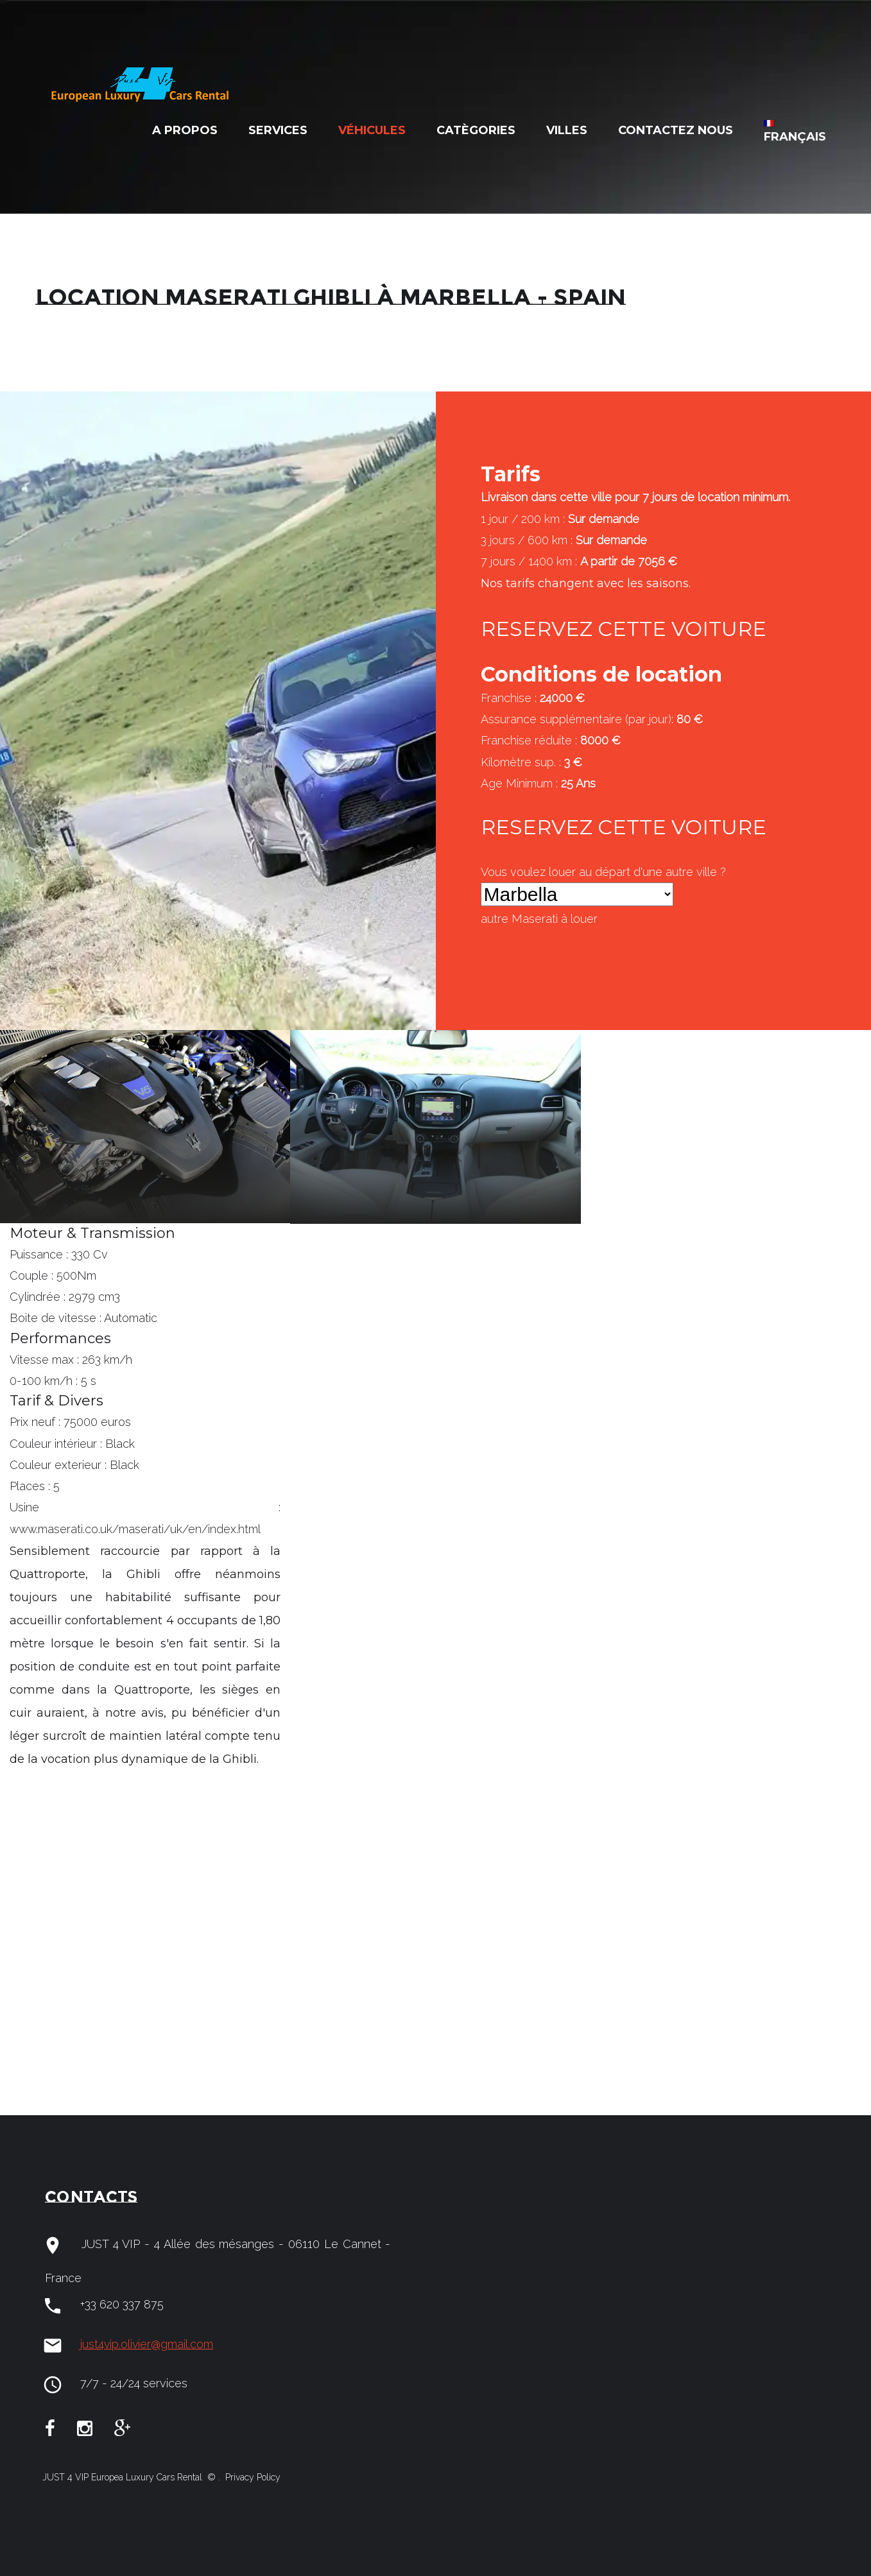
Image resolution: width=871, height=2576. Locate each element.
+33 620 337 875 (122, 2304)
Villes (566, 130)
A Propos (185, 130)
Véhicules (372, 130)
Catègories (475, 130)
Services (277, 130)
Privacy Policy (251, 2477)
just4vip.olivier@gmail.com (147, 2344)
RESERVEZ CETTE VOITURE (623, 628)
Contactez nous (675, 130)
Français (795, 132)
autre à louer (539, 918)
